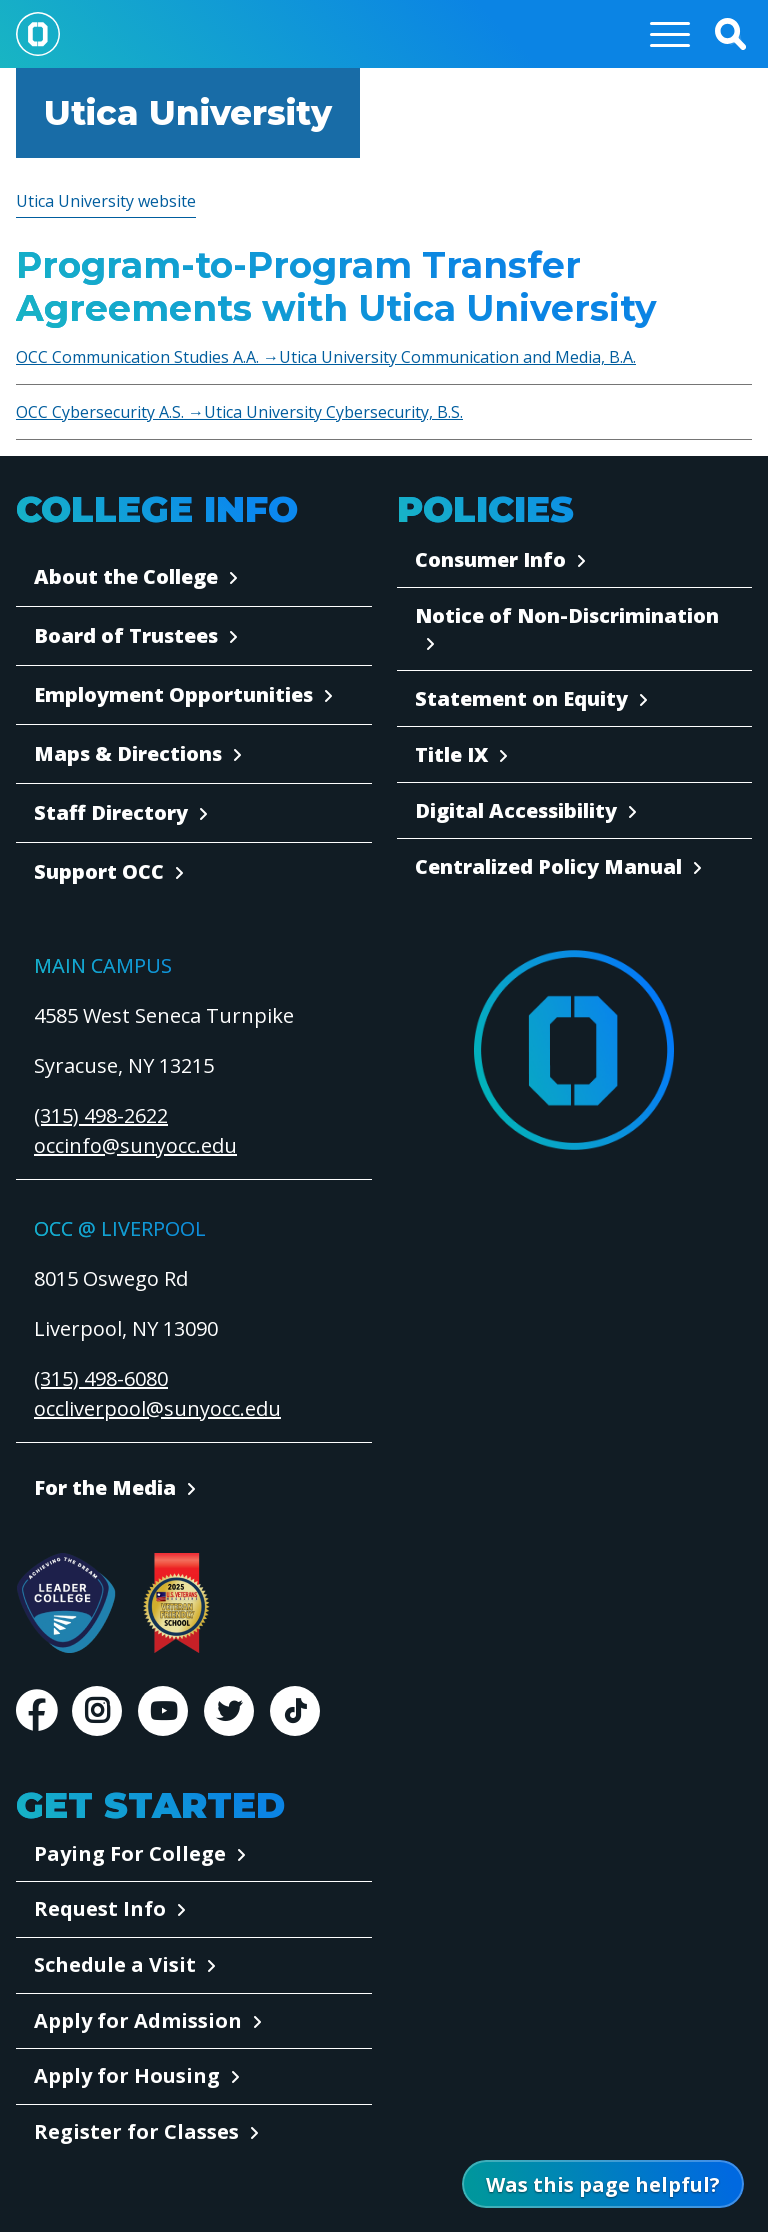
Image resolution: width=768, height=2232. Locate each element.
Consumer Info (490, 559)
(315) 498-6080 (101, 1378)
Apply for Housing (127, 2075)
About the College (126, 576)
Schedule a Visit (115, 1964)
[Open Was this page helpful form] (603, 2184)
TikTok (295, 1711)
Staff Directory (111, 812)
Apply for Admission (138, 2020)
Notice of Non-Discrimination (567, 615)
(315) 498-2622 (101, 1115)
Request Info (100, 1908)
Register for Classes (136, 2131)
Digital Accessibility (516, 810)
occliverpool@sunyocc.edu (157, 1408)
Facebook (36, 1711)
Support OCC (99, 871)
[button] (730, 34)
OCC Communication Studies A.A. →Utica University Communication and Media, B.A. (326, 357)
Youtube (163, 1711)
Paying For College (130, 1853)
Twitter (229, 1711)
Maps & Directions (128, 753)
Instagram (97, 1711)
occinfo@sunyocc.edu (135, 1145)
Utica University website (106, 201)
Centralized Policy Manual (548, 866)
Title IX (451, 754)
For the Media (105, 1487)
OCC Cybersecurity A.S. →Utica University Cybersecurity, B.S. (239, 412)
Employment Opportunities (173, 694)
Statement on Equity (521, 698)
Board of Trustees (126, 635)
